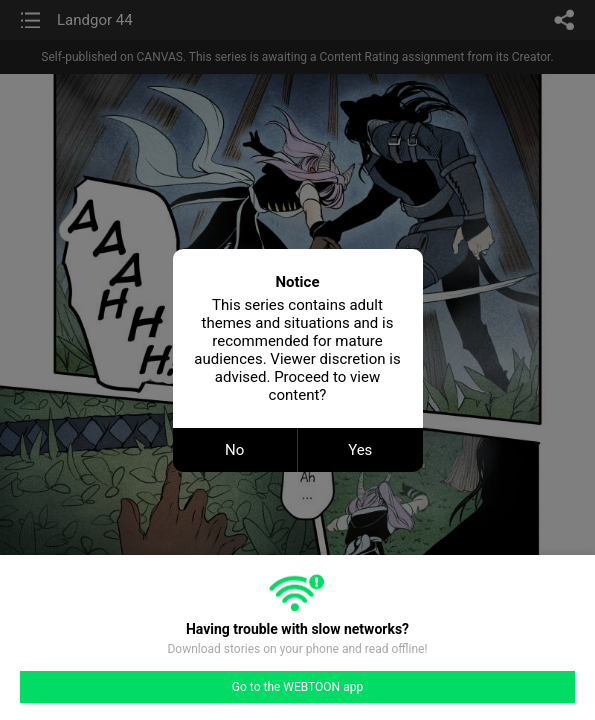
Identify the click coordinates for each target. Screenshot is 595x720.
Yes (360, 450)
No (234, 450)
